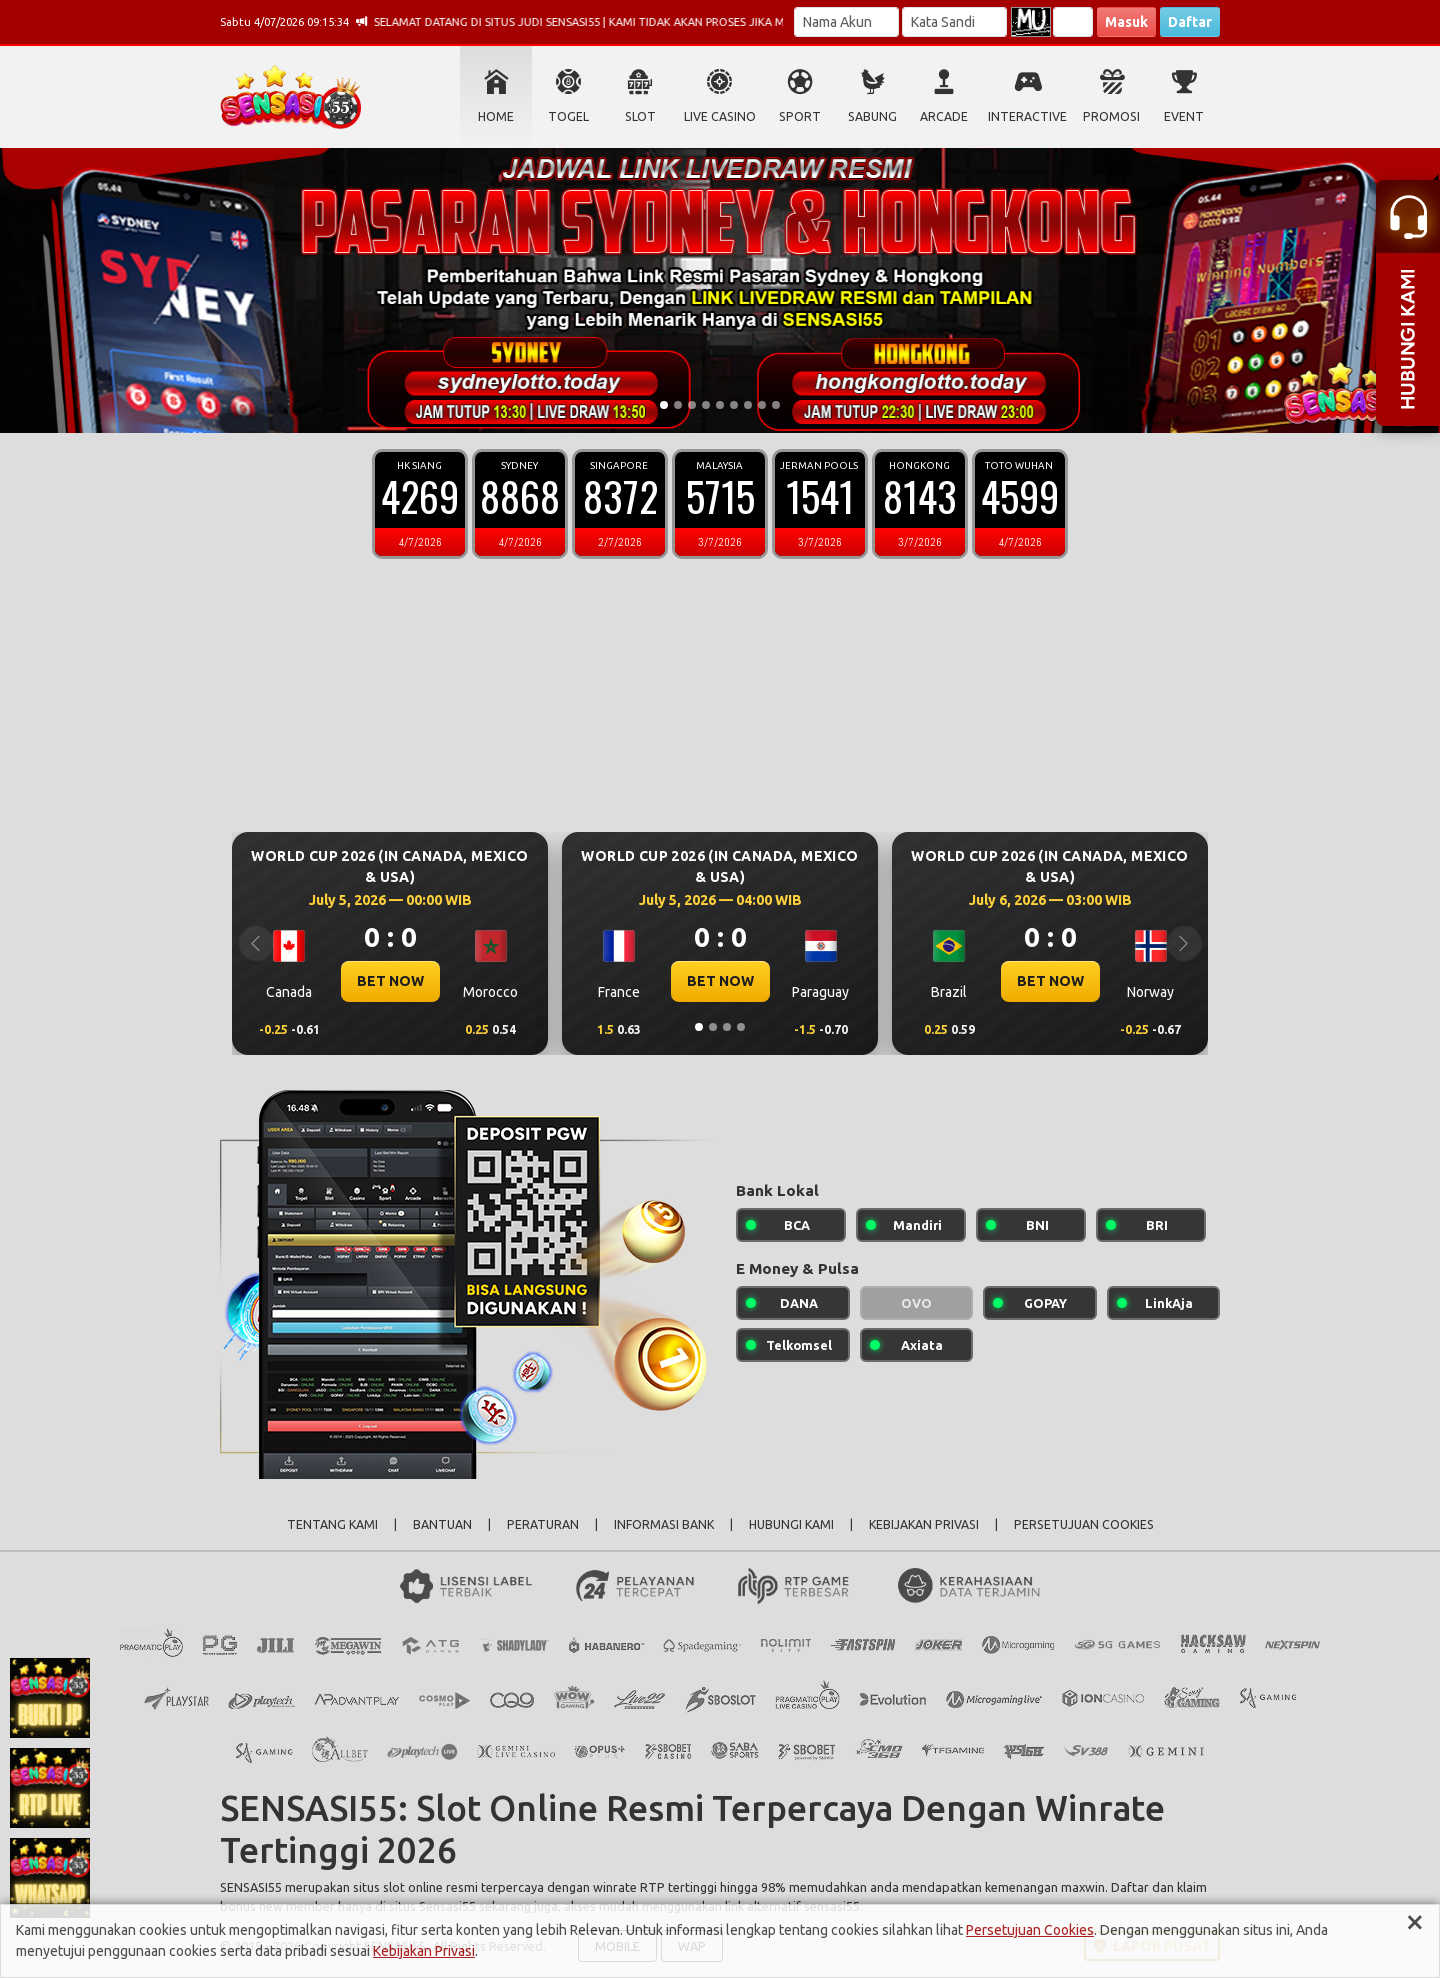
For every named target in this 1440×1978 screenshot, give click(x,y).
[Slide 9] (776, 405)
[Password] (954, 22)
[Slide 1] (664, 405)
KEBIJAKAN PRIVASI (924, 1524)
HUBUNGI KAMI (791, 1524)
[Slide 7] (748, 405)
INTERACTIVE (1027, 116)
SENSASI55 (251, 1887)
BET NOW (390, 981)
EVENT (1184, 116)
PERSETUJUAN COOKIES (1084, 1524)
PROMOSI (1111, 116)
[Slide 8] (762, 405)
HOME (496, 116)
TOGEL (568, 116)
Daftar (1190, 22)
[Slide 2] (678, 405)
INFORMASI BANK (664, 1524)
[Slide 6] (734, 405)
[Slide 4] (706, 405)
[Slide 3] (692, 405)
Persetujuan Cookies (1030, 1930)
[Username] (846, 22)
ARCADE (944, 116)
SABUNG (872, 116)
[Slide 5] (720, 405)
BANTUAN (442, 1524)
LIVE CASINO (720, 116)
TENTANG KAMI (332, 1524)
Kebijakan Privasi (424, 1951)
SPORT (800, 116)
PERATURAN (543, 1524)
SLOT (640, 116)
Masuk (1126, 22)
